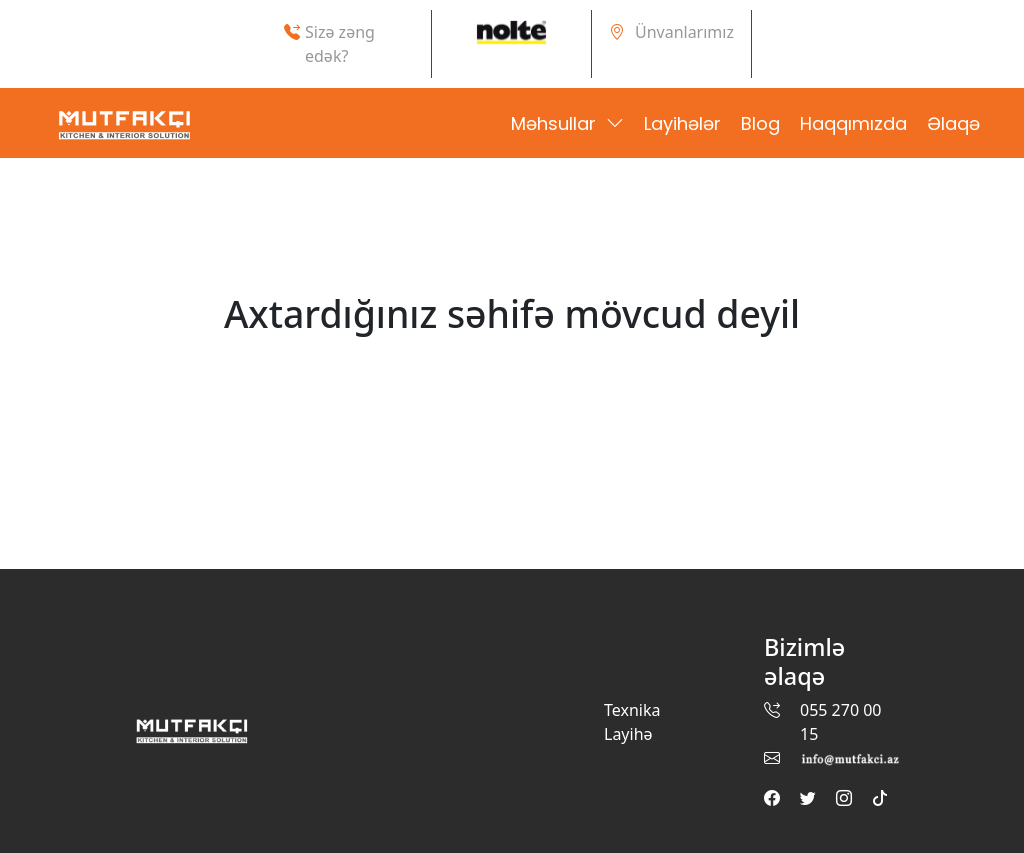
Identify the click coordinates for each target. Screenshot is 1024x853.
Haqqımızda (853, 123)
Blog (760, 123)
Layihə (628, 734)
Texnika (632, 710)
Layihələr (682, 123)
